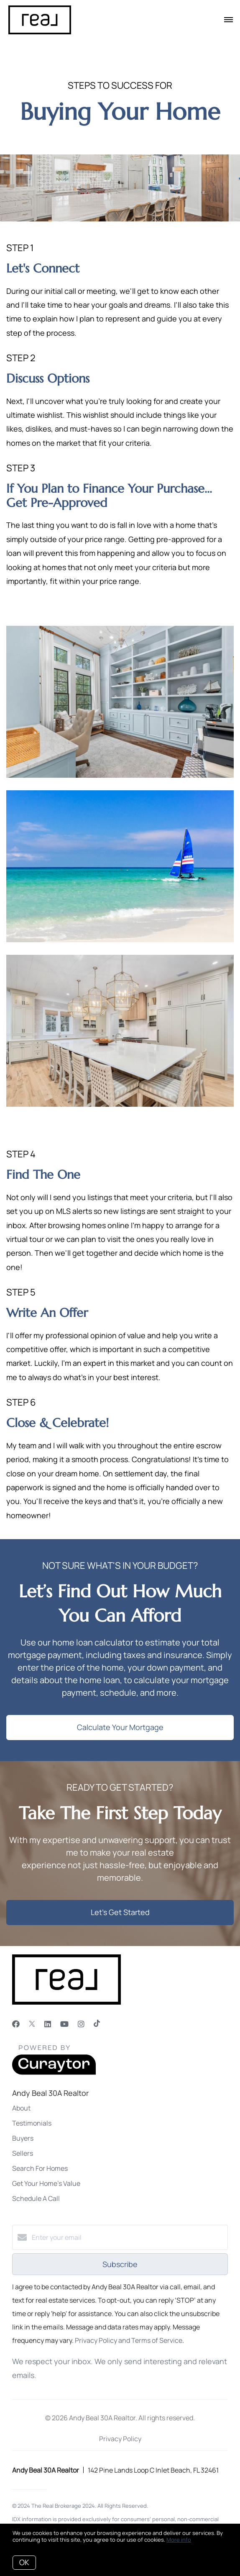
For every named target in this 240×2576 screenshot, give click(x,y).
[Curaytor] (54, 2072)
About (21, 2108)
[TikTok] (97, 2024)
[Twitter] (32, 2024)
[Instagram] (81, 2024)
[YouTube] (64, 2024)
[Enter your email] (128, 2237)
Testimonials (31, 2123)
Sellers (22, 2153)
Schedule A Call (36, 2198)
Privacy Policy (120, 2438)
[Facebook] (16, 2024)
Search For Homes (40, 2168)
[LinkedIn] (47, 2024)
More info (178, 2539)
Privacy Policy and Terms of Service (128, 2340)
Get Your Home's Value (46, 2183)
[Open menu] (228, 20)
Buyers (22, 2138)
